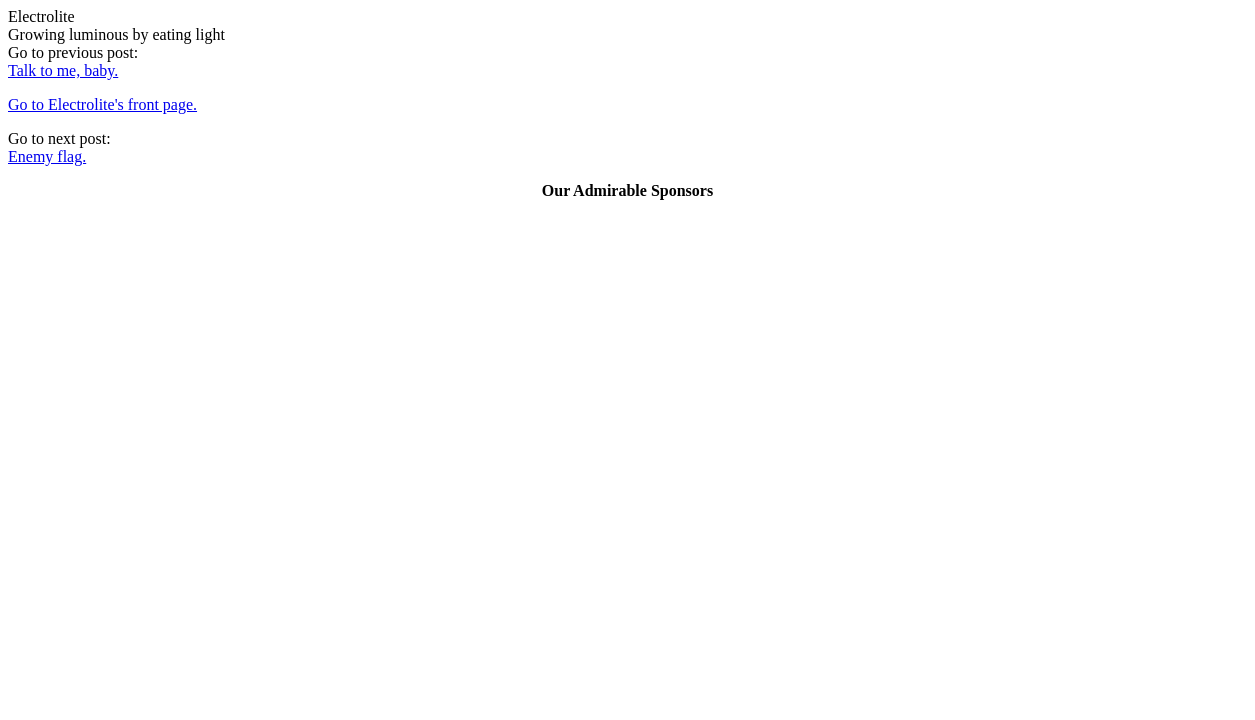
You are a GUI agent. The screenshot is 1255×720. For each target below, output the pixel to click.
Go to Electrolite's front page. (102, 104)
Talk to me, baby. (63, 70)
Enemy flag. (47, 156)
